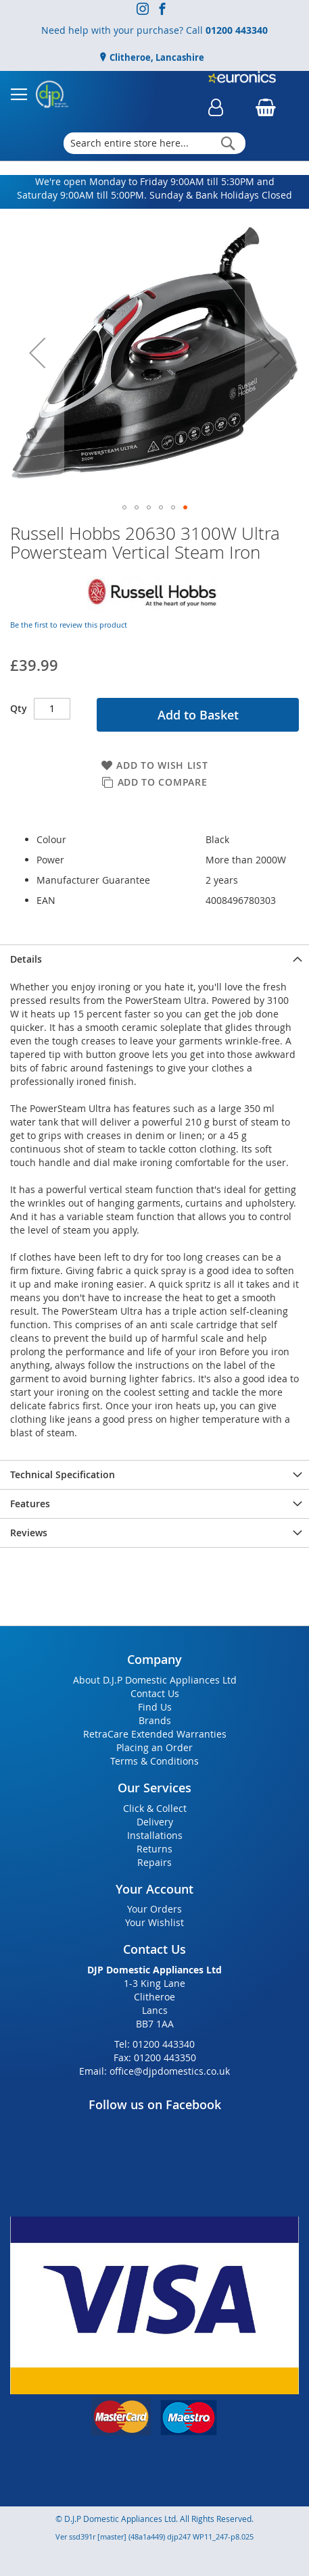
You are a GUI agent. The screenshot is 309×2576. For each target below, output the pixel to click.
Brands (155, 1720)
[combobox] (154, 143)
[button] (37, 353)
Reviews (28, 1532)
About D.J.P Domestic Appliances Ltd (155, 1679)
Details (26, 959)
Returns (154, 1848)
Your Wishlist (154, 1922)
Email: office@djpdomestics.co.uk (154, 2071)
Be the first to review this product (68, 625)
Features (30, 1503)
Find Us (155, 1706)
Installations (155, 1835)
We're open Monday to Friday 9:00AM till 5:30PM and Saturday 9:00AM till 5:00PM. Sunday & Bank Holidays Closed (154, 188)
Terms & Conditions (154, 1760)
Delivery (155, 1821)
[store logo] (52, 94)
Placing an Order (154, 1747)
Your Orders (154, 1908)
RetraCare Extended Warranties (155, 1733)
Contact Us (154, 1693)
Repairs (154, 1862)
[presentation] (154, 959)
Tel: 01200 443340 (154, 2044)
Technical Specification (62, 1474)
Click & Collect (155, 1808)
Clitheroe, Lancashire (156, 57)
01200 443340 (237, 30)
